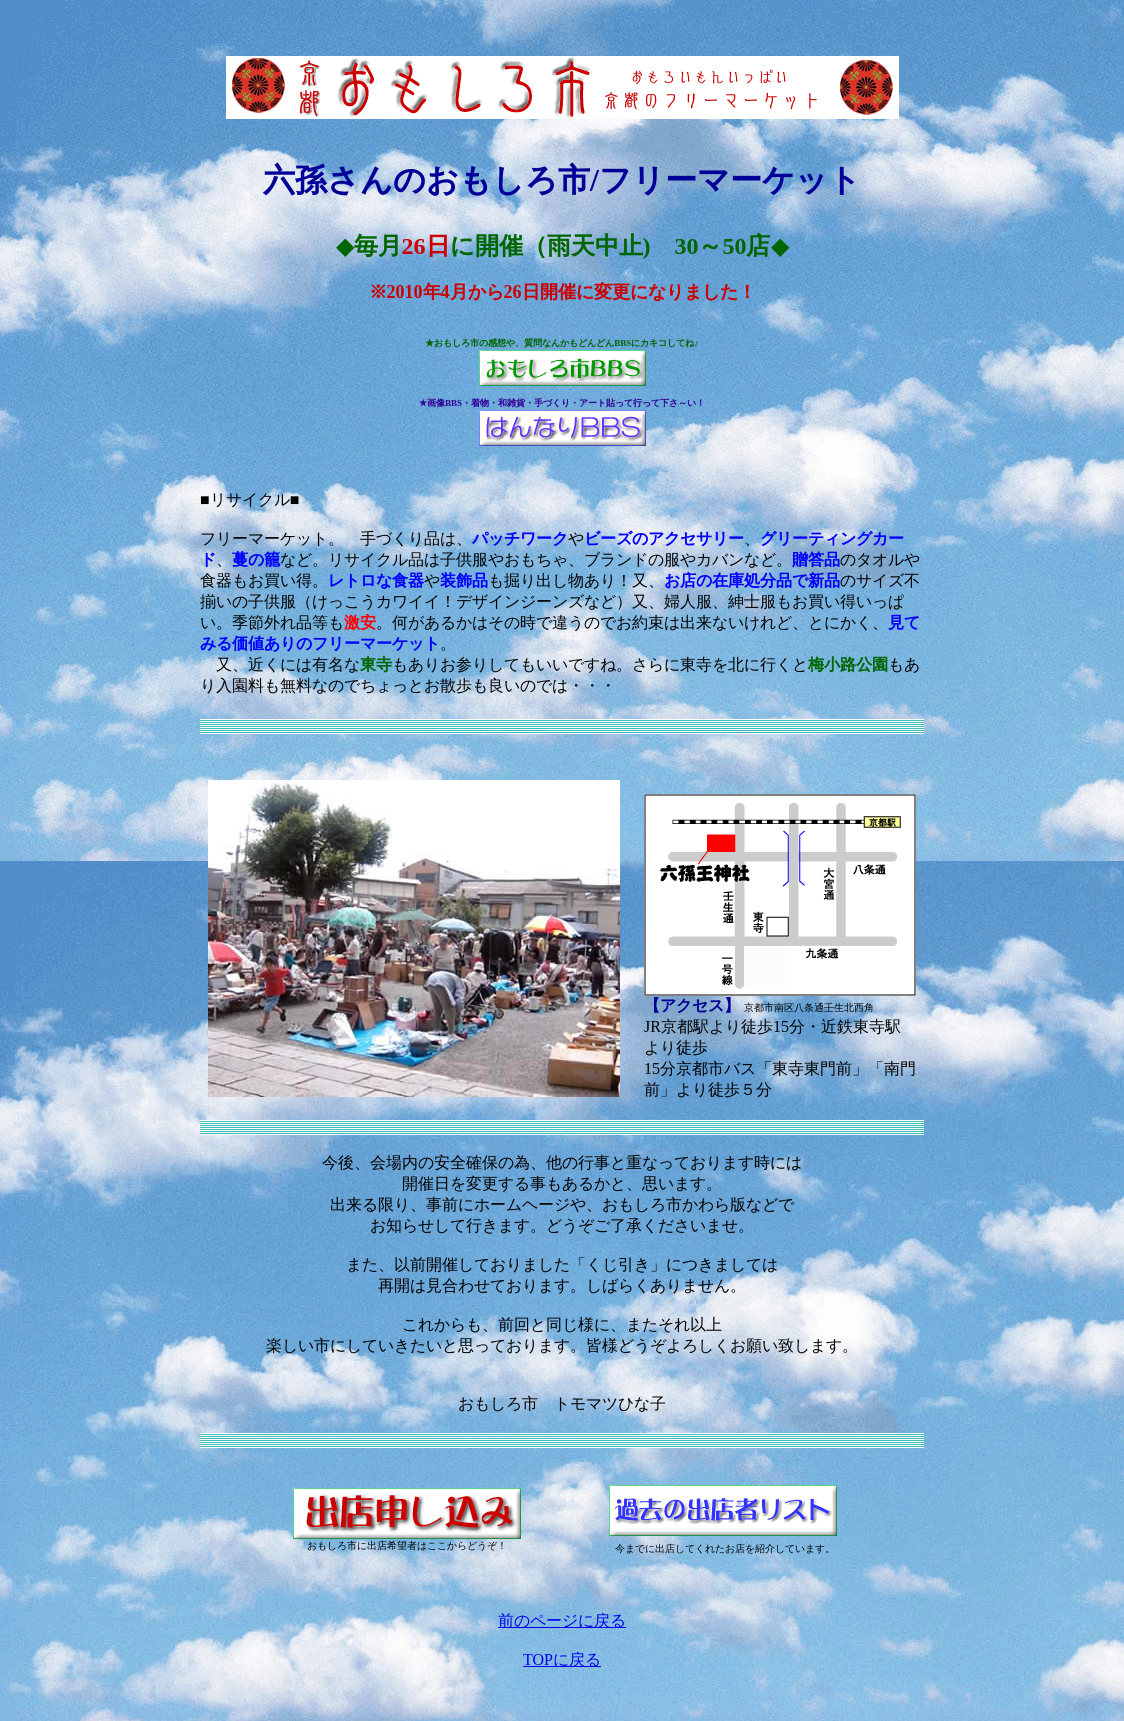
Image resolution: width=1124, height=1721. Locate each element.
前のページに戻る (562, 1620)
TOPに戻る (562, 1659)
